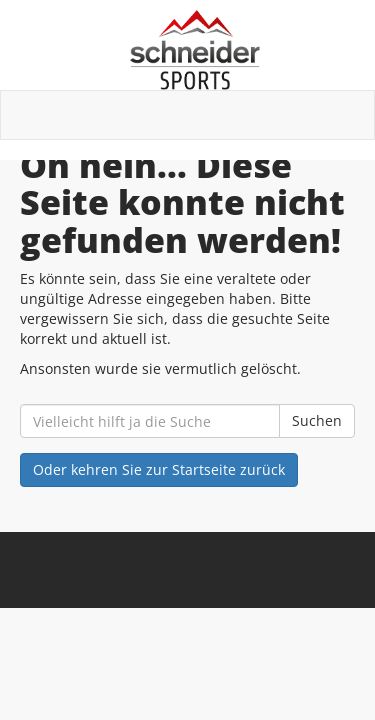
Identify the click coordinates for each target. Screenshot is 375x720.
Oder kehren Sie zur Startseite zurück (159, 469)
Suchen (317, 420)
